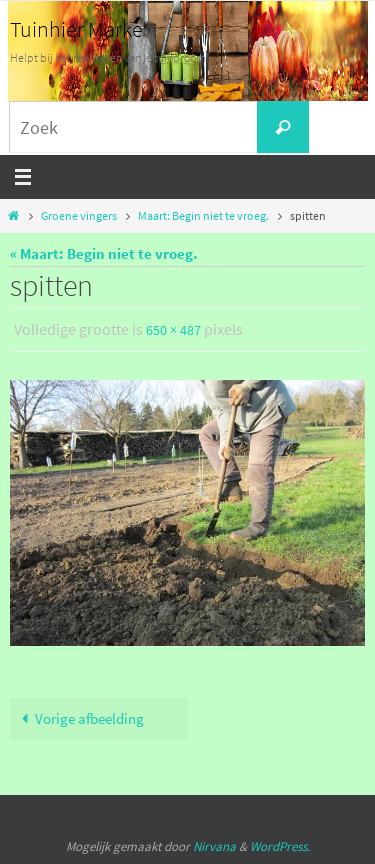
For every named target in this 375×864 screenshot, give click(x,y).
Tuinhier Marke (76, 29)
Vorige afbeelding (79, 718)
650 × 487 (173, 330)
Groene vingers (79, 215)
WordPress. (280, 846)
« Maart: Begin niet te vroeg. (104, 253)
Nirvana (214, 846)
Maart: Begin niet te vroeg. (203, 215)
